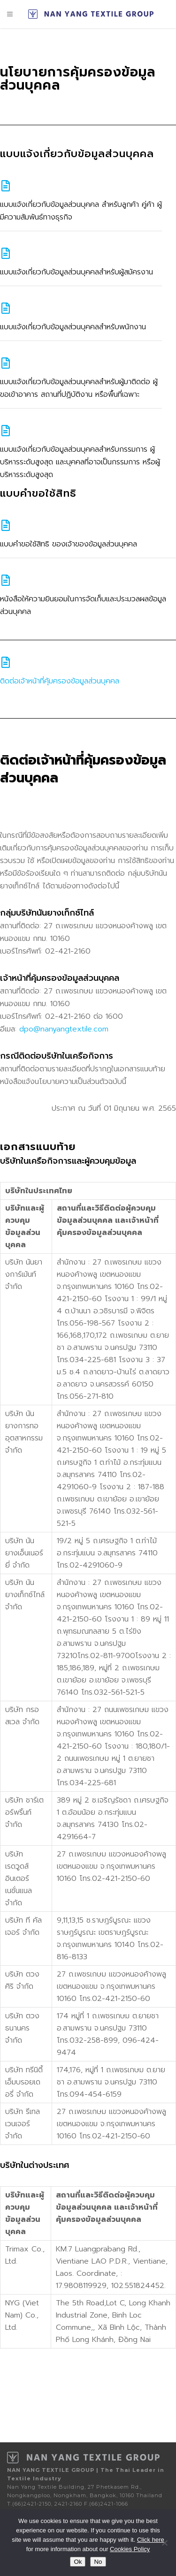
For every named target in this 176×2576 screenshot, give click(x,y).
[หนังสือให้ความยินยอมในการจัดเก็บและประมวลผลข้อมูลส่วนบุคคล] (5, 580)
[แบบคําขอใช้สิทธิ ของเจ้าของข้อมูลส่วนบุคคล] (5, 525)
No (98, 2561)
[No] (164, 2542)
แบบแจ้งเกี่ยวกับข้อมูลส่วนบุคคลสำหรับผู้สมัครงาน (76, 272)
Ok (78, 2561)
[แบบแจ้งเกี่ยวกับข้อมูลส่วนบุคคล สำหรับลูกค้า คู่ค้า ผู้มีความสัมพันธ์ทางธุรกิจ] (5, 185)
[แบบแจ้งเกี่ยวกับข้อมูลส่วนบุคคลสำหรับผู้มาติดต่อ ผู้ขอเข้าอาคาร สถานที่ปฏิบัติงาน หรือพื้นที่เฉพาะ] (5, 363)
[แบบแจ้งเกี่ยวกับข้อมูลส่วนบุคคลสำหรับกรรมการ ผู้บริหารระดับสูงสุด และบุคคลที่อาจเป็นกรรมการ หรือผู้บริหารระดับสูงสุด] (5, 430)
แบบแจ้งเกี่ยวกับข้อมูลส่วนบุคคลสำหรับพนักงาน (73, 327)
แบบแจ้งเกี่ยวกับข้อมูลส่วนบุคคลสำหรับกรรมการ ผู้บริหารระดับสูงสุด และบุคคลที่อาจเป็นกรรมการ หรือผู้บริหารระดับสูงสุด (80, 462)
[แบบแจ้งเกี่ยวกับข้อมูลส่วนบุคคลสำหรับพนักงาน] (5, 308)
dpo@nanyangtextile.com (63, 1029)
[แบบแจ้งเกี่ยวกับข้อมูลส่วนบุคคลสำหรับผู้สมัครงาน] (5, 253)
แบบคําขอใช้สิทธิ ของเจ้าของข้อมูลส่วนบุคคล (68, 544)
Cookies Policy (130, 2549)
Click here (150, 2539)
